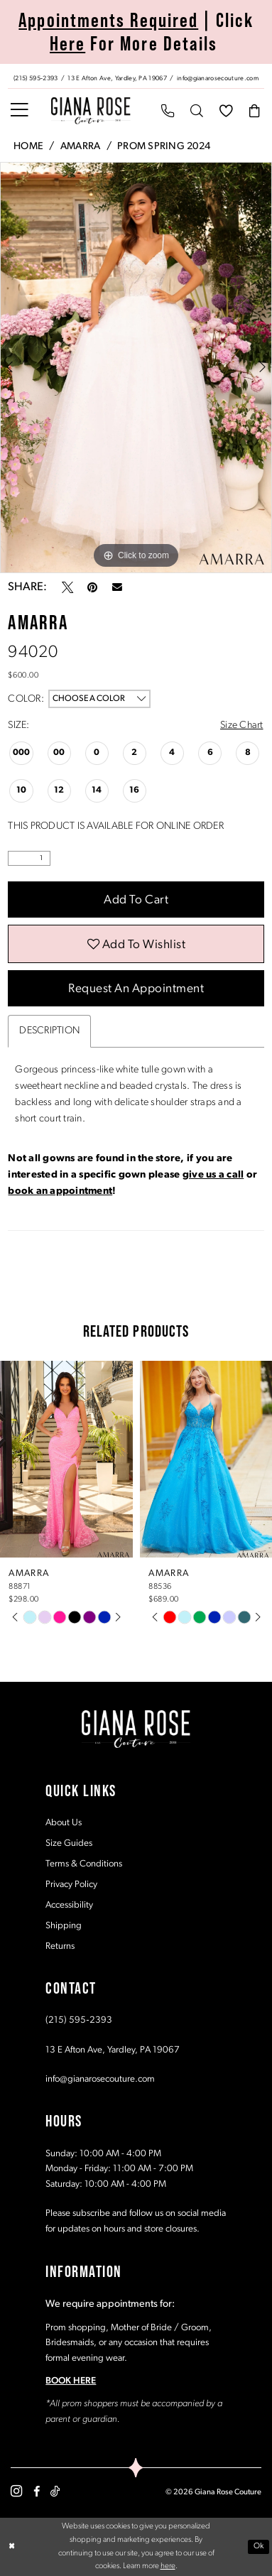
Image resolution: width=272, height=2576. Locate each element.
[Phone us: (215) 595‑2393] (36, 77)
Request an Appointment (136, 989)
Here (67, 43)
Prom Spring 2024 (163, 146)
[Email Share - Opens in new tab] (117, 587)
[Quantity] (29, 858)
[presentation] (66, 1459)
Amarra (80, 146)
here (168, 2567)
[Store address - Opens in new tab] (118, 77)
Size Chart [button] (241, 725)
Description (49, 1031)
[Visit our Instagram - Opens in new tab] (16, 2492)
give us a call (213, 1175)
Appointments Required (108, 20)
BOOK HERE (70, 2381)
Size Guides (68, 1843)
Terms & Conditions (83, 1864)
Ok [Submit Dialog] (259, 2547)
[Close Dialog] (12, 2546)
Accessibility (69, 1905)
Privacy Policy (71, 1884)
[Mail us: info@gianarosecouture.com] (218, 77)
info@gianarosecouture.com (100, 2079)
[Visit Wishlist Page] (225, 110)
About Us (63, 1822)
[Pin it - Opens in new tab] (92, 587)
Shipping (63, 1925)
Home (28, 146)
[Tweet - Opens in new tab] (67, 587)
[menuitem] (136, 76)
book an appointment (60, 1191)
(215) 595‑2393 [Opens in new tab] (78, 2021)
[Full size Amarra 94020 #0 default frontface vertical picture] (136, 367)
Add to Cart (136, 900)
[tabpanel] (136, 367)
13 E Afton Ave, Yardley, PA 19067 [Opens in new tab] (112, 2050)
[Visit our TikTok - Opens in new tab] (55, 2491)
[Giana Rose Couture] (90, 110)
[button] (20, 110)
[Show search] (197, 110)
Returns (60, 1946)
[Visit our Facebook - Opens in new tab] (36, 2491)
